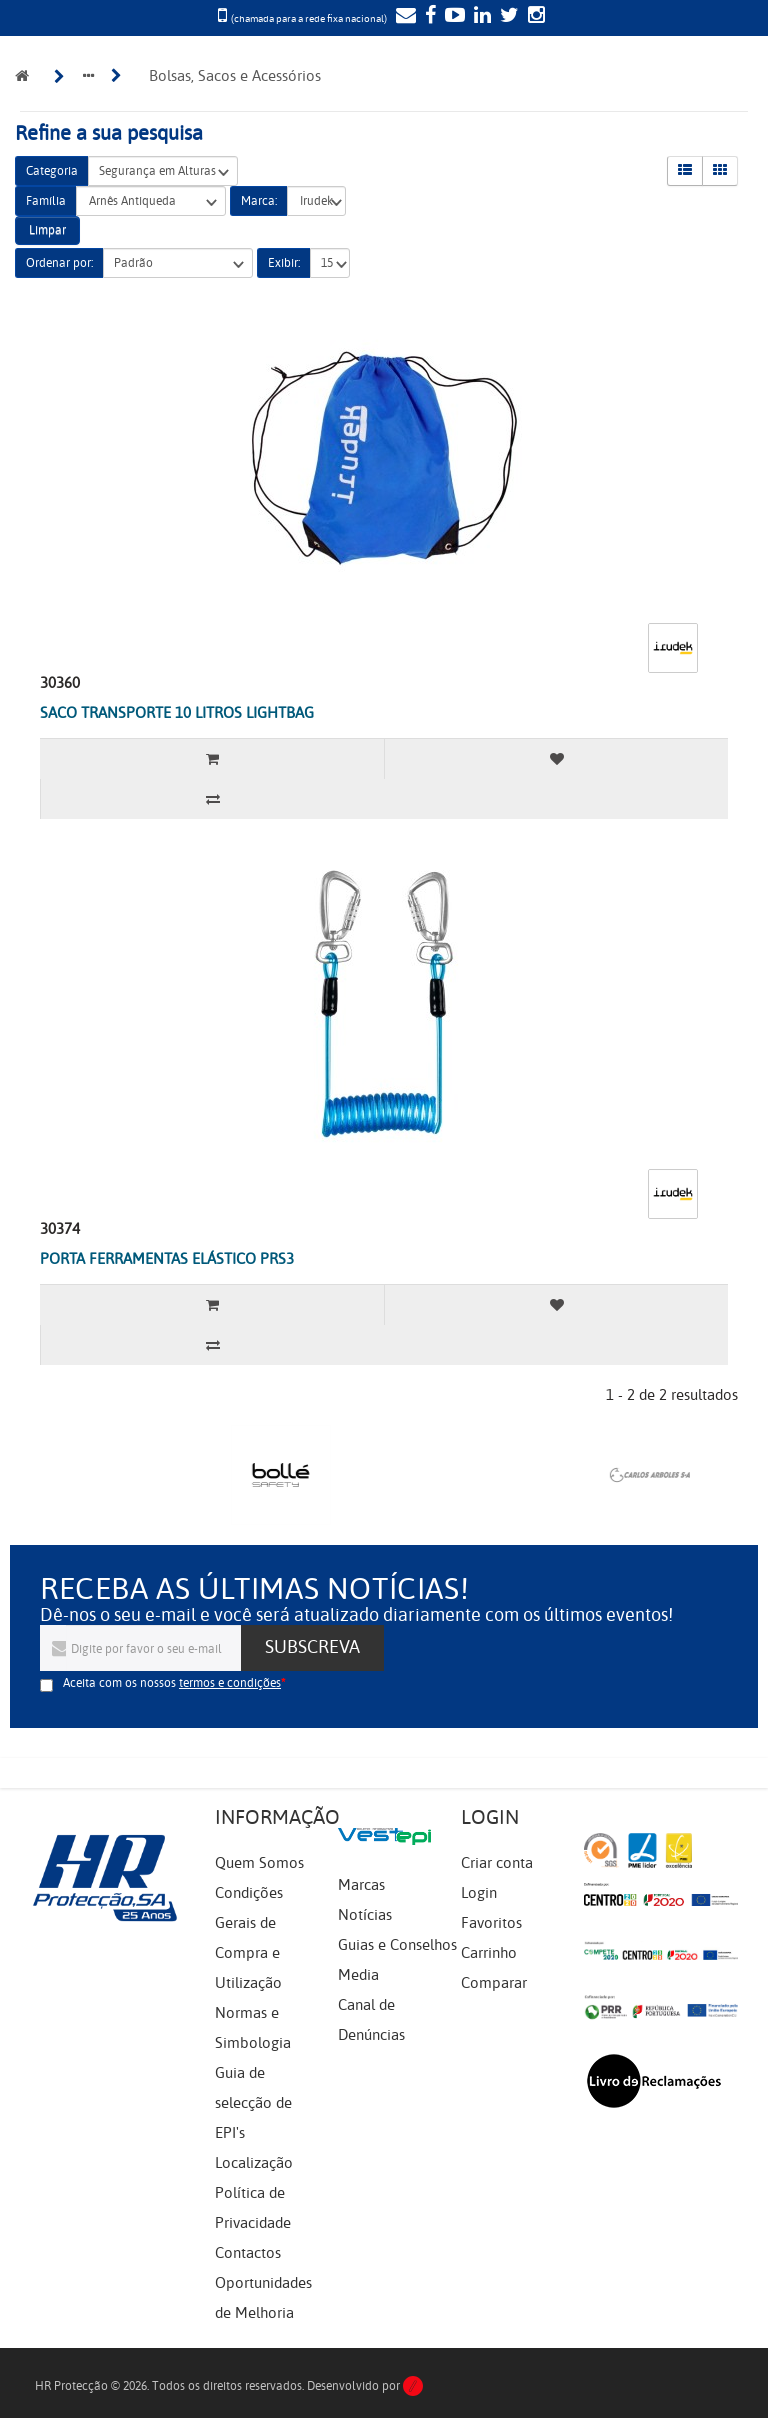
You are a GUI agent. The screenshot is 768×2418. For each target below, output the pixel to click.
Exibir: (284, 263)
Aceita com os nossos (172, 1683)
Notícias (365, 1915)
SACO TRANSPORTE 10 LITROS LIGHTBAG (177, 713)
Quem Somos (259, 1863)
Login (479, 1893)
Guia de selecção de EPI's (253, 2103)
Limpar (47, 230)
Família (46, 201)
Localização (254, 2163)
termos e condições (230, 1683)
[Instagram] (534, 17)
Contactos (248, 2253)
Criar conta (497, 1863)
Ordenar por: (59, 263)
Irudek (316, 201)
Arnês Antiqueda (151, 201)
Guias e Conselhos (397, 1945)
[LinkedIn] (480, 17)
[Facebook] (428, 17)
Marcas (361, 1885)
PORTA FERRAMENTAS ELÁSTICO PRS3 (167, 1259)
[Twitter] (507, 17)
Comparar (494, 1983)
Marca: (259, 201)
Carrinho (489, 1953)
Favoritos (491, 1923)
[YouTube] (452, 17)
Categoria (52, 171)
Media (358, 1975)
